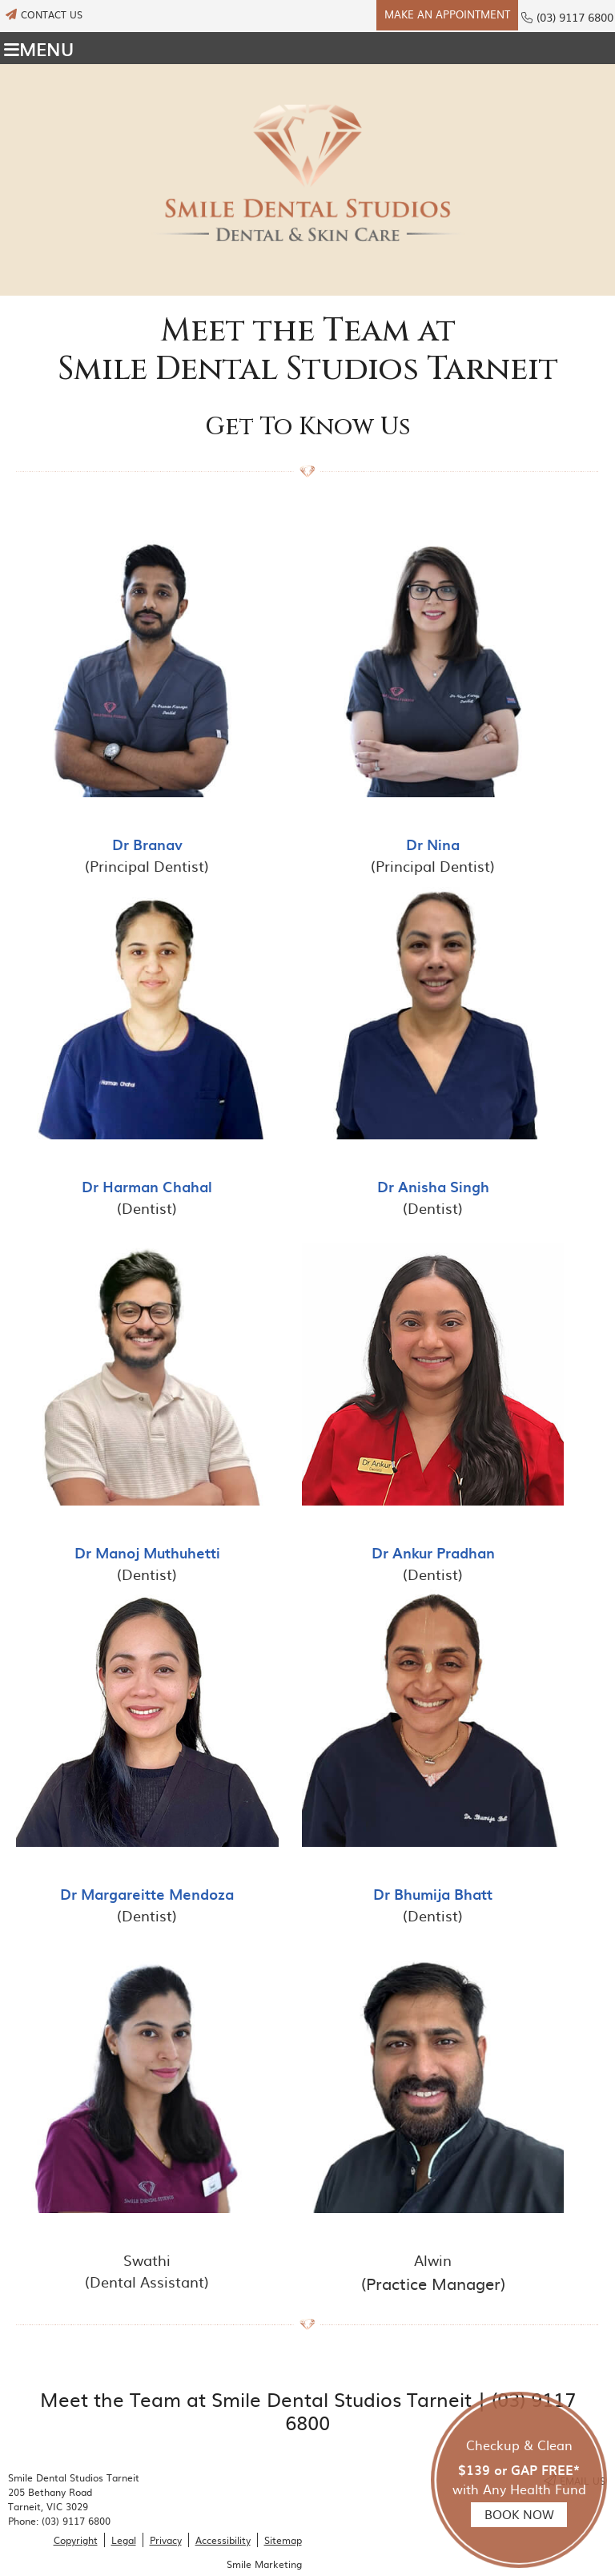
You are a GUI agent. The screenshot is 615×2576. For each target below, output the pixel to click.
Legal (123, 2540)
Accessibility (223, 2540)
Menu (39, 48)
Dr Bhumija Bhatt (432, 1894)
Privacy (166, 2540)
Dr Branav (147, 844)
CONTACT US (44, 14)
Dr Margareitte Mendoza (147, 1894)
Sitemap (283, 2540)
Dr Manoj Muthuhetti (147, 1552)
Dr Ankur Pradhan (433, 1552)
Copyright (76, 2540)
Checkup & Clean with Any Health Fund (519, 2481)
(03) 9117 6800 (575, 17)
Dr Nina (433, 844)
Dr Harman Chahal (147, 1186)
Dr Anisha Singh (433, 1186)
